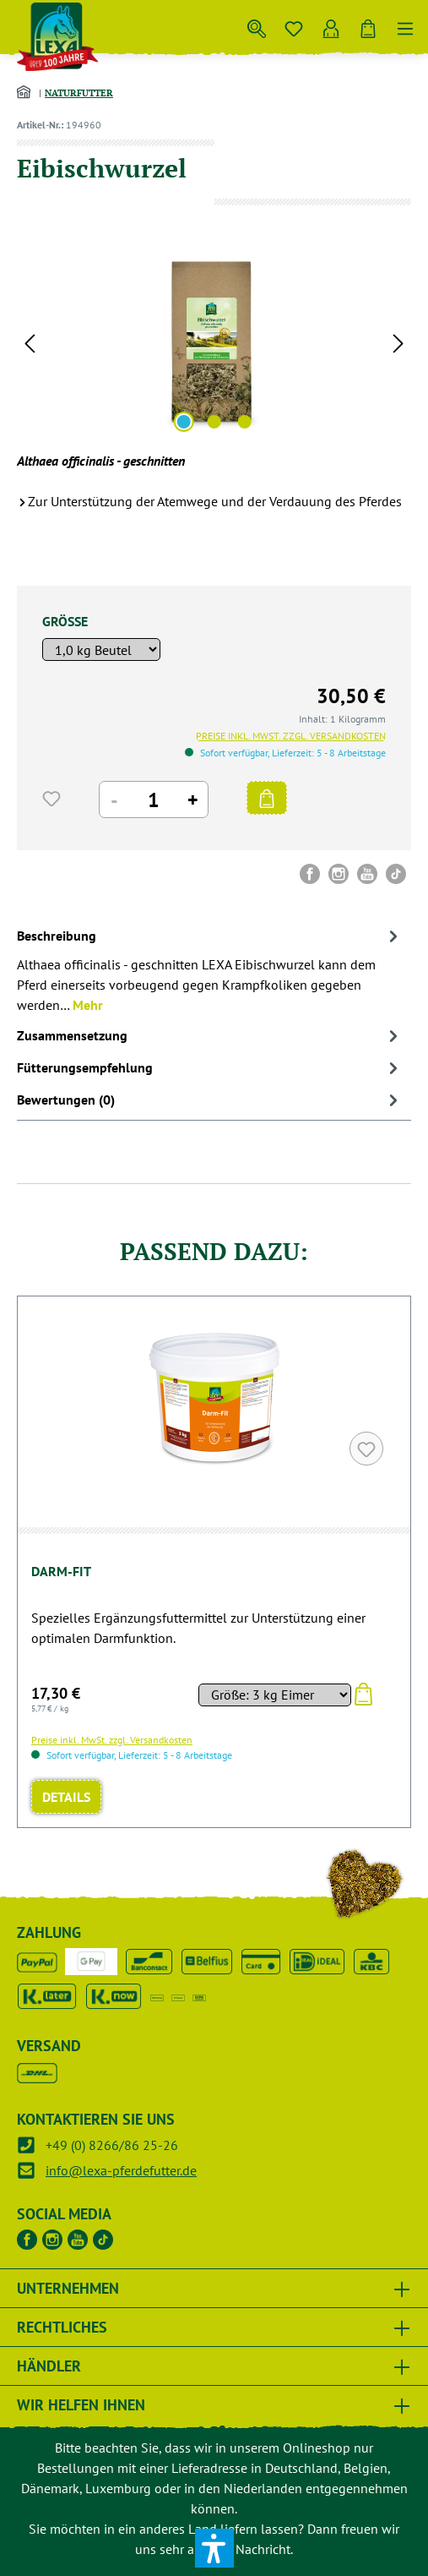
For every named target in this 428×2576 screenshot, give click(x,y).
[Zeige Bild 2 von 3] (213, 421)
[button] (214, 2548)
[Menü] (405, 25)
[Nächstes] (398, 341)
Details (66, 1796)
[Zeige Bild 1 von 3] (183, 421)
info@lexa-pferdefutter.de (121, 2170)
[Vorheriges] (29, 341)
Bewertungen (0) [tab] (210, 1099)
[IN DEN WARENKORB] (267, 798)
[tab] (210, 969)
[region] (214, 342)
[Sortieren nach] (274, 1695)
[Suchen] (256, 25)
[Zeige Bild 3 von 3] (244, 421)
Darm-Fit (61, 1571)
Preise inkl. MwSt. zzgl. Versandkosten (291, 736)
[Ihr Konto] (330, 25)
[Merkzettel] (293, 25)
